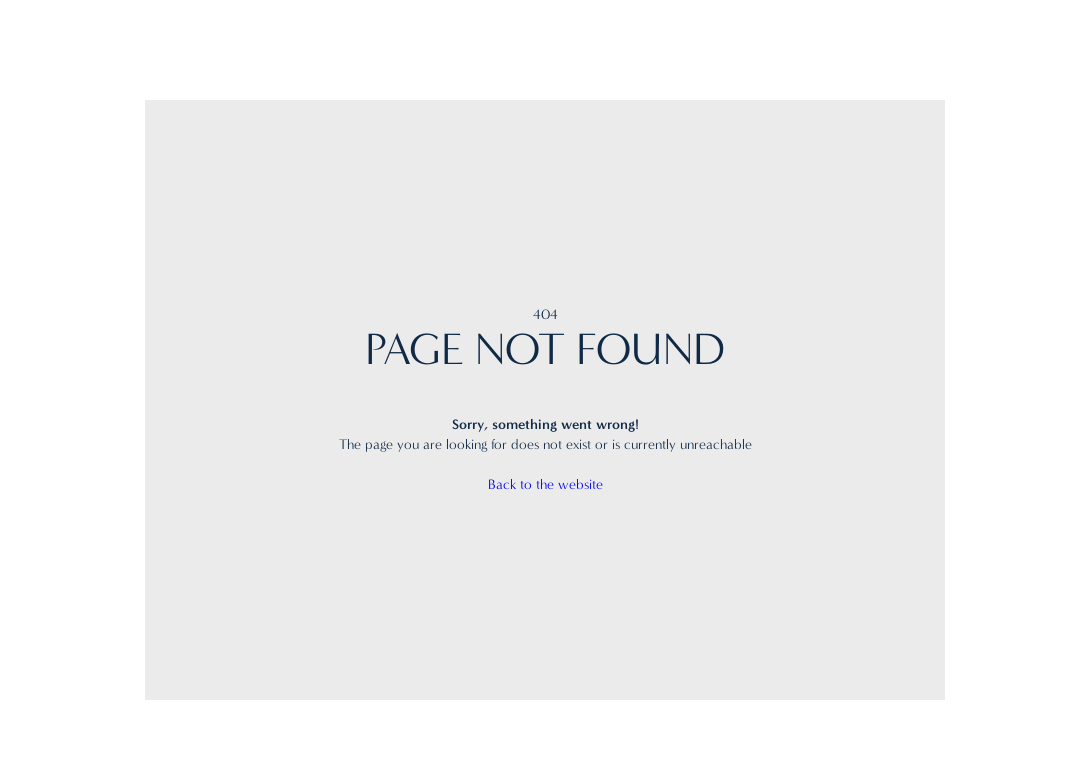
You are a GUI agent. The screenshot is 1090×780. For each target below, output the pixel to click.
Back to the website (545, 484)
